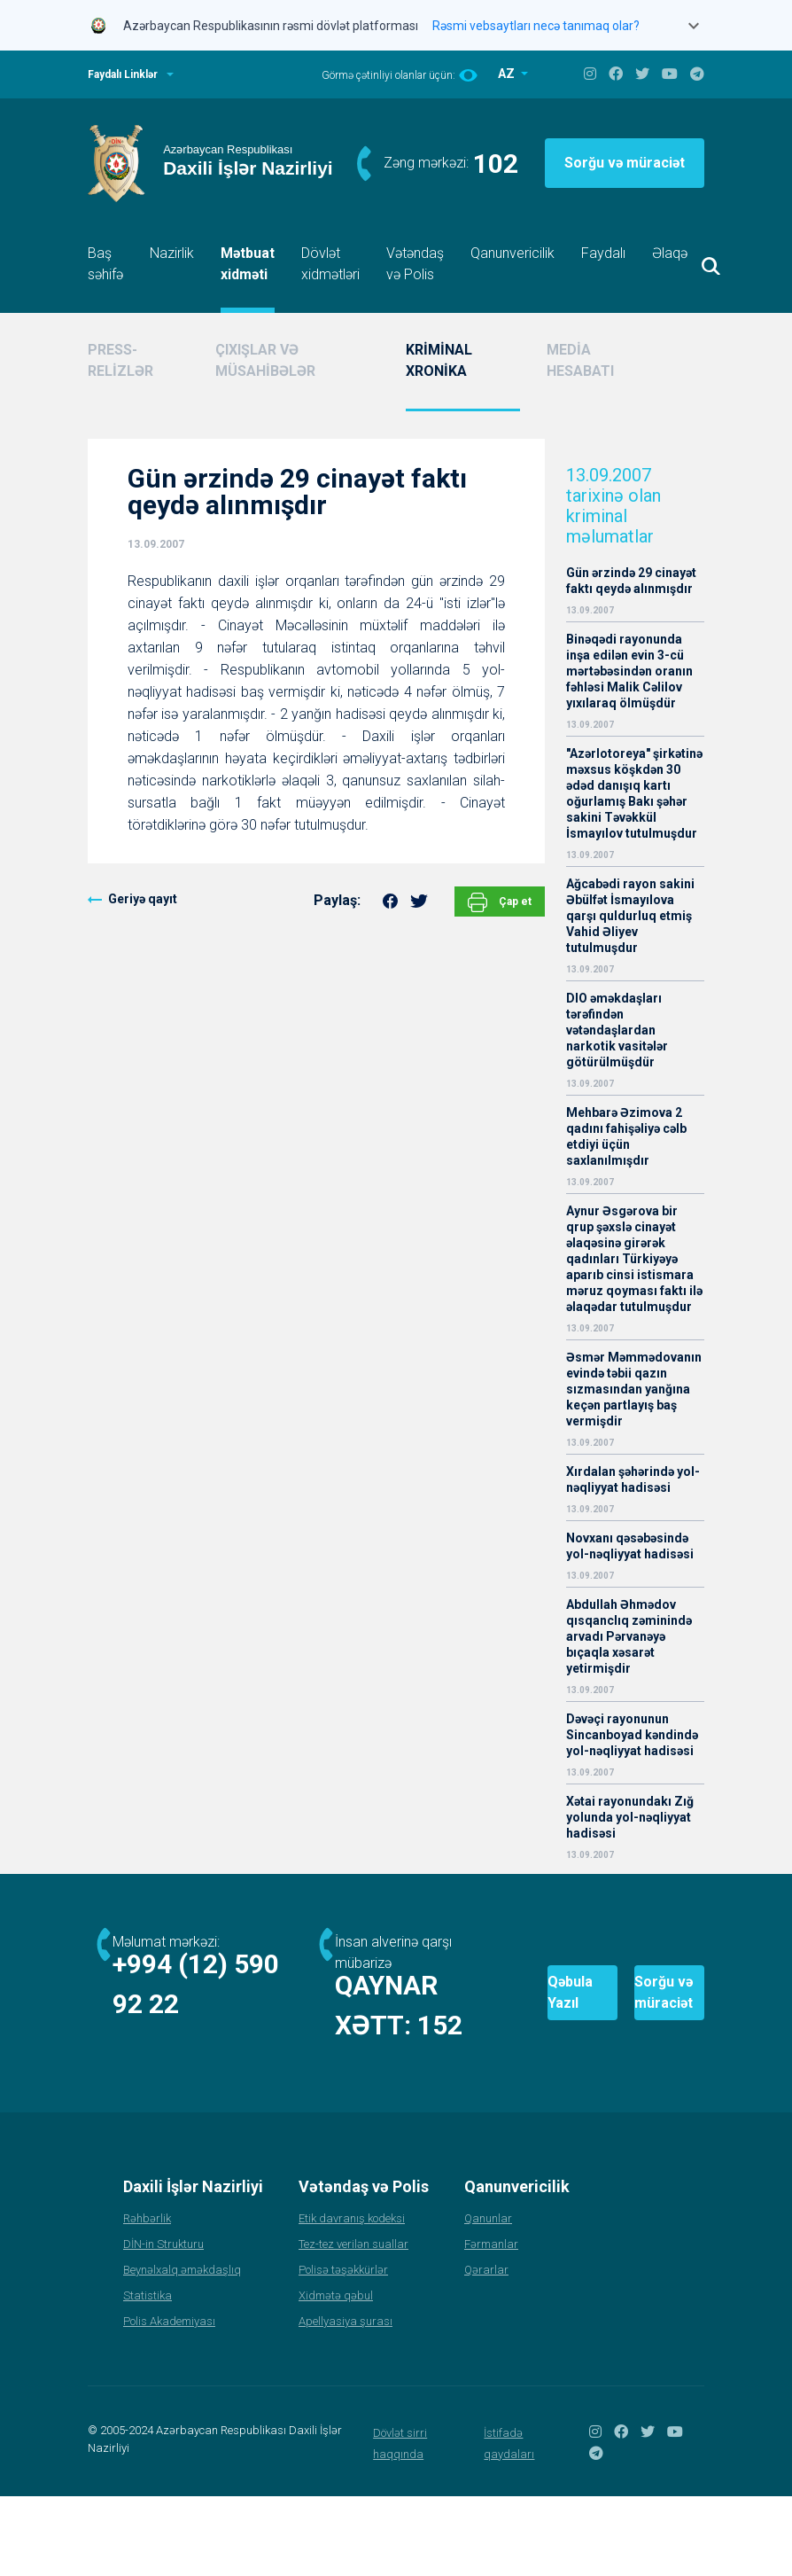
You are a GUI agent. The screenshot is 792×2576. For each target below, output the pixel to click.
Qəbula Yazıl (476, 2033)
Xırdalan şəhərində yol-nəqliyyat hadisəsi (633, 1479)
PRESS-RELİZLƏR (120, 360)
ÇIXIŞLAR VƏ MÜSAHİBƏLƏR (265, 360)
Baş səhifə (105, 264)
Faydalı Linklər (123, 74)
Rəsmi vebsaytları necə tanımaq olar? (536, 26)
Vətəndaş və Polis (415, 264)
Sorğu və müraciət (624, 162)
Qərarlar (486, 2349)
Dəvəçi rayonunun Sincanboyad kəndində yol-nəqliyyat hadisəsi (632, 1735)
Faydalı (603, 253)
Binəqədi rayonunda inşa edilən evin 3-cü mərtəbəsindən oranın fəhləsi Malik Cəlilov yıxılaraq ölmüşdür (629, 671)
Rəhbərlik (147, 2298)
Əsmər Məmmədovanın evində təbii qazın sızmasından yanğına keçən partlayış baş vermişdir (634, 1389)
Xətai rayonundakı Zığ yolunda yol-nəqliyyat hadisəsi (630, 1817)
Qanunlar (488, 2298)
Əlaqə (669, 253)
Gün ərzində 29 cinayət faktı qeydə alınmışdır (631, 581)
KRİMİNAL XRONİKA (439, 360)
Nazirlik (172, 253)
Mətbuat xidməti (248, 264)
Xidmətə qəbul (336, 2375)
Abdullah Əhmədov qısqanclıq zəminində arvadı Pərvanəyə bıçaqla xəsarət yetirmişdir (629, 1636)
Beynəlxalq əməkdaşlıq (182, 2349)
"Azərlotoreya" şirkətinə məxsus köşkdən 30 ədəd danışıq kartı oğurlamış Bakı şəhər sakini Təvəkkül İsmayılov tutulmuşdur (634, 793)
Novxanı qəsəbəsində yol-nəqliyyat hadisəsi (630, 1546)
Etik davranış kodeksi (352, 2298)
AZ (507, 73)
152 (248, 2064)
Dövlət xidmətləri (330, 264)
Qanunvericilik (512, 253)
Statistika (147, 2375)
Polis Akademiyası (169, 2401)
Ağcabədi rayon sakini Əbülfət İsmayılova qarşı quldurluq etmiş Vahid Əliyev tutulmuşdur (630, 916)
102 (495, 163)
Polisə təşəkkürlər (343, 2349)
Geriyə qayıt (142, 899)
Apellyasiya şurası (345, 2401)
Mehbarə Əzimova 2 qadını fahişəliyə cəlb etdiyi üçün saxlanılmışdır (626, 1136)
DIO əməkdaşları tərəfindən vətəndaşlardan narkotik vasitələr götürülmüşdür (617, 1030)
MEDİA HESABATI (580, 360)
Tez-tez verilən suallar (353, 2323)
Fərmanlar (491, 2323)
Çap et (500, 902)
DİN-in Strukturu (163, 2323)
